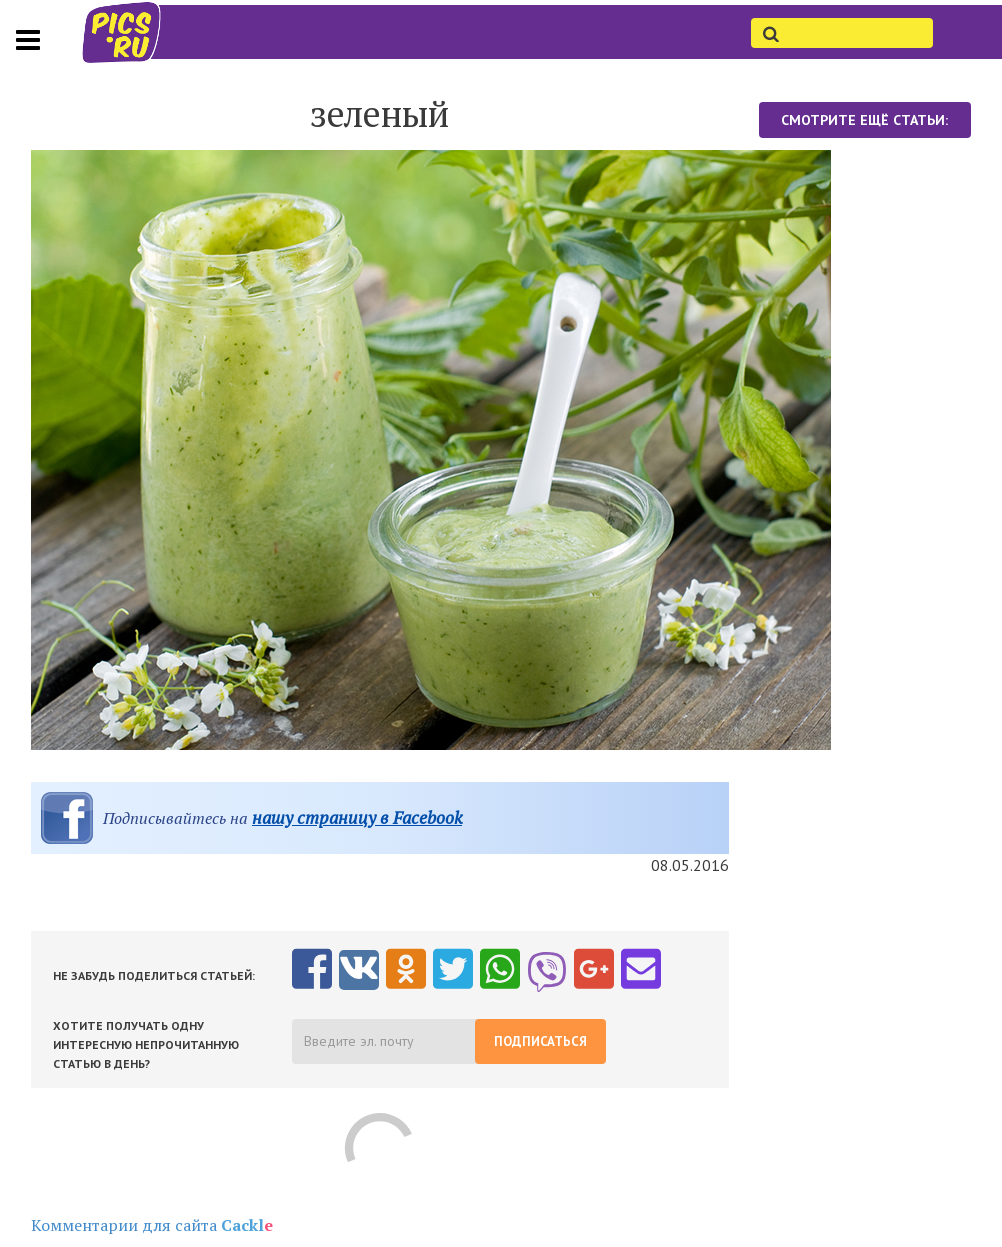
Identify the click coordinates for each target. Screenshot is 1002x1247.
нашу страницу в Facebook (357, 817)
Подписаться (540, 1041)
